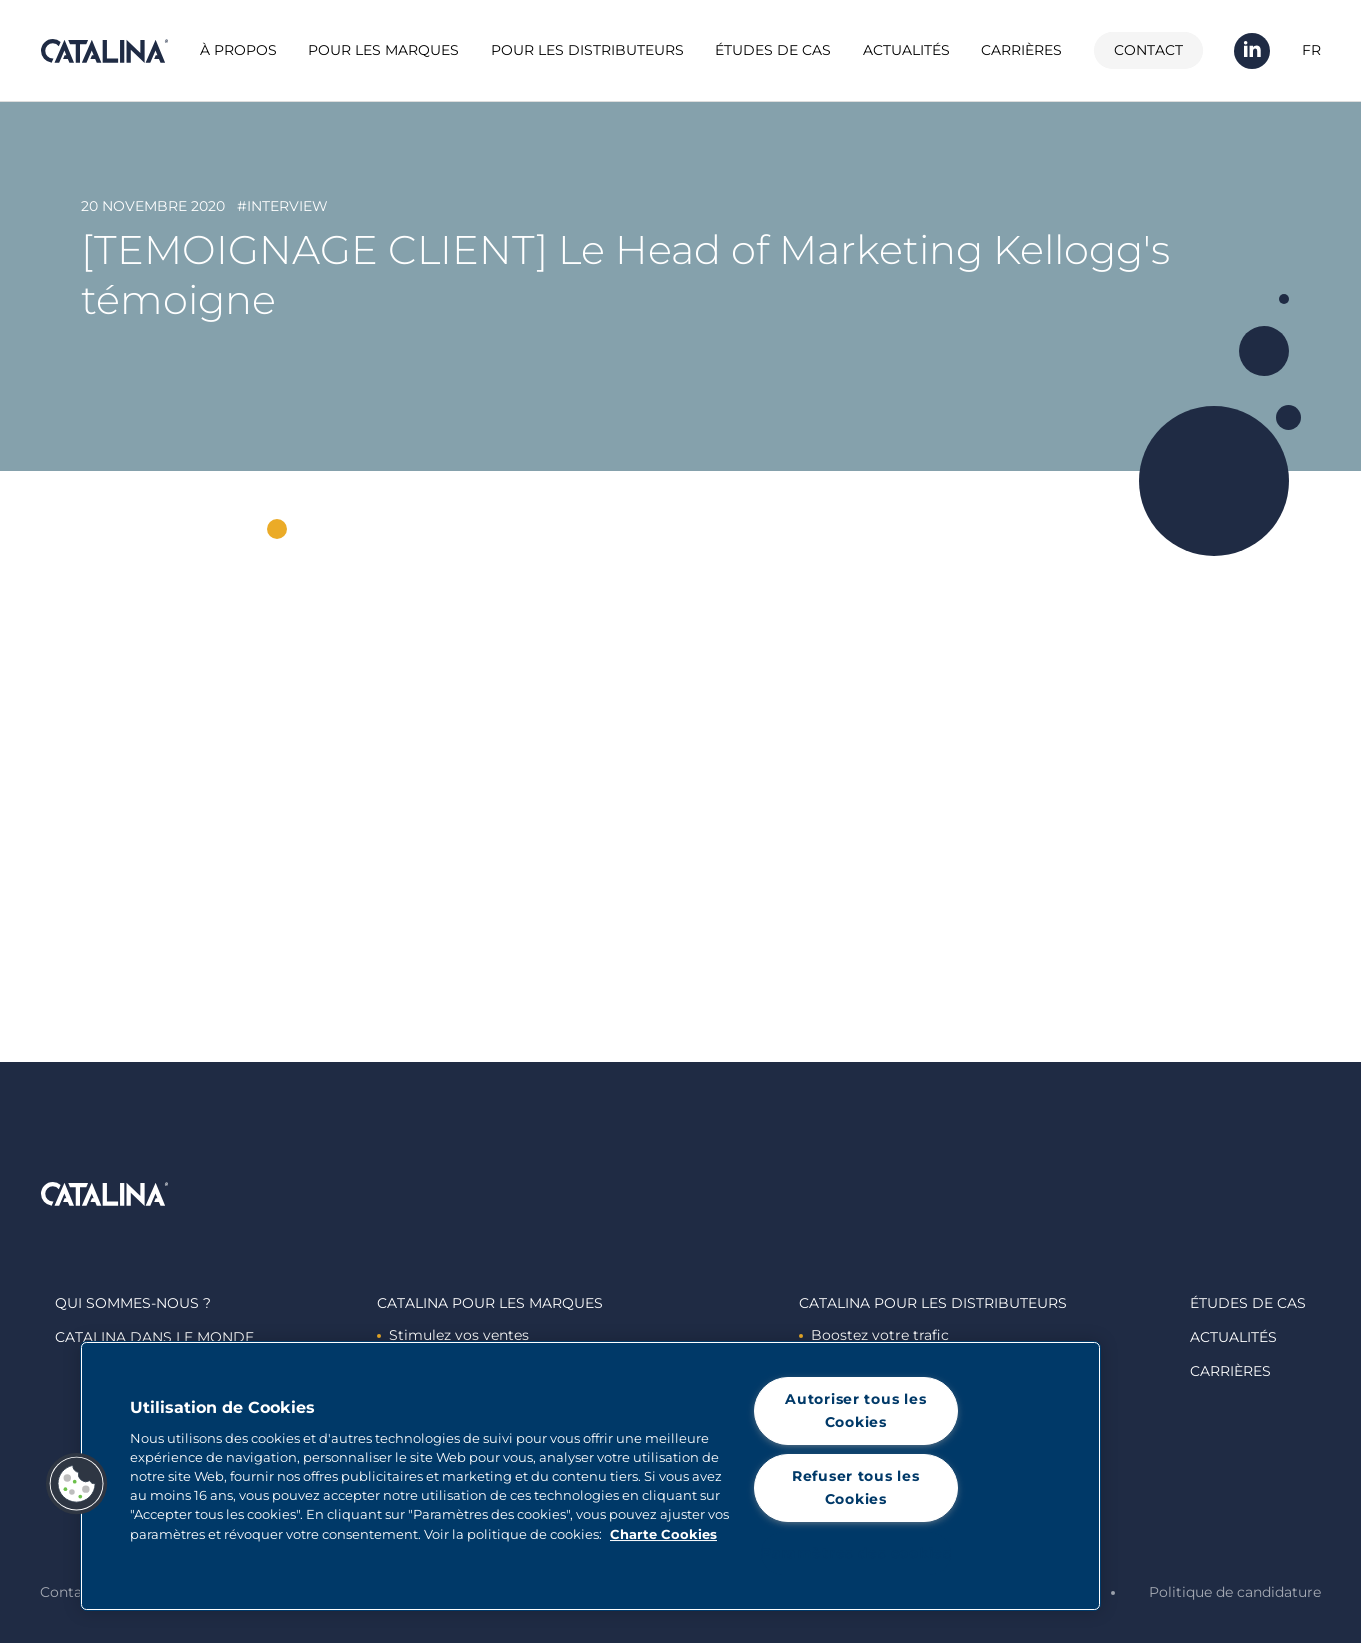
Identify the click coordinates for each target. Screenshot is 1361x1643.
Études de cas (773, 50)
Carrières (1021, 50)
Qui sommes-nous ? (133, 1303)
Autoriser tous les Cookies (855, 1410)
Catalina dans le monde (154, 1337)
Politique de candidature (1235, 1592)
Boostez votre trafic (874, 1335)
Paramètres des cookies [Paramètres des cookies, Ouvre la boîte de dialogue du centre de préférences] (856, 1553)
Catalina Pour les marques (490, 1303)
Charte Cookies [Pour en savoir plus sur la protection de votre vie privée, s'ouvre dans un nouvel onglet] (663, 1534)
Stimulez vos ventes (453, 1335)
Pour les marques (383, 50)
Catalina (104, 51)
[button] (77, 1484)
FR (1311, 50)
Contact (1148, 50)
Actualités (906, 50)
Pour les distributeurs (587, 50)
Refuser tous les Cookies (856, 1487)
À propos (238, 50)
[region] (590, 1476)
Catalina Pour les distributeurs (933, 1303)
